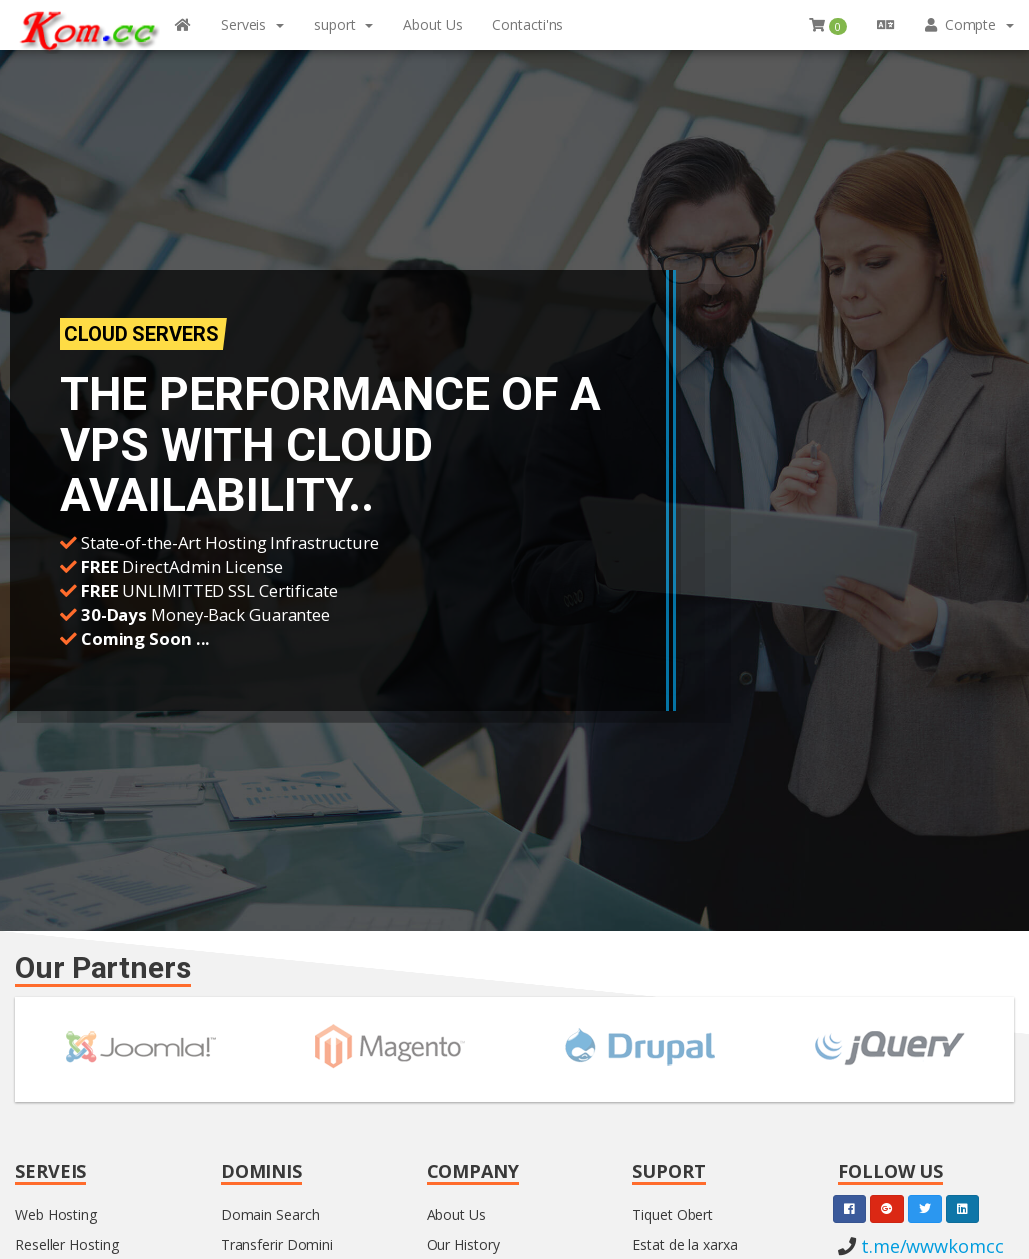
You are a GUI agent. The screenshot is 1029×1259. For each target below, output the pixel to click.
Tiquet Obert (672, 1214)
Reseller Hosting (66, 1244)
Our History (463, 1244)
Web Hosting (56, 1214)
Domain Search (270, 1214)
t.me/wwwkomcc (930, 1246)
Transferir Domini (277, 1244)
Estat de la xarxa (684, 1244)
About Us (456, 1214)
